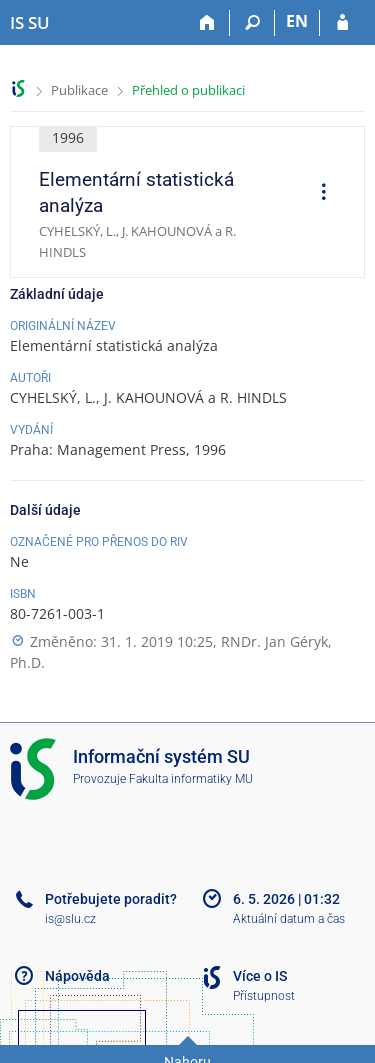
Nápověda (77, 976)
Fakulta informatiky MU (191, 779)
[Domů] (207, 23)
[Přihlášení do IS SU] (342, 23)
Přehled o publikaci (188, 90)
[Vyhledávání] (252, 23)
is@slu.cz (70, 919)
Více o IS (260, 976)
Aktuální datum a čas (289, 919)
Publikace (79, 90)
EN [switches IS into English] (297, 21)
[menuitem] (317, 194)
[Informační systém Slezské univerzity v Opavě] (30, 23)
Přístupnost (264, 996)
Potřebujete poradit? (111, 899)
